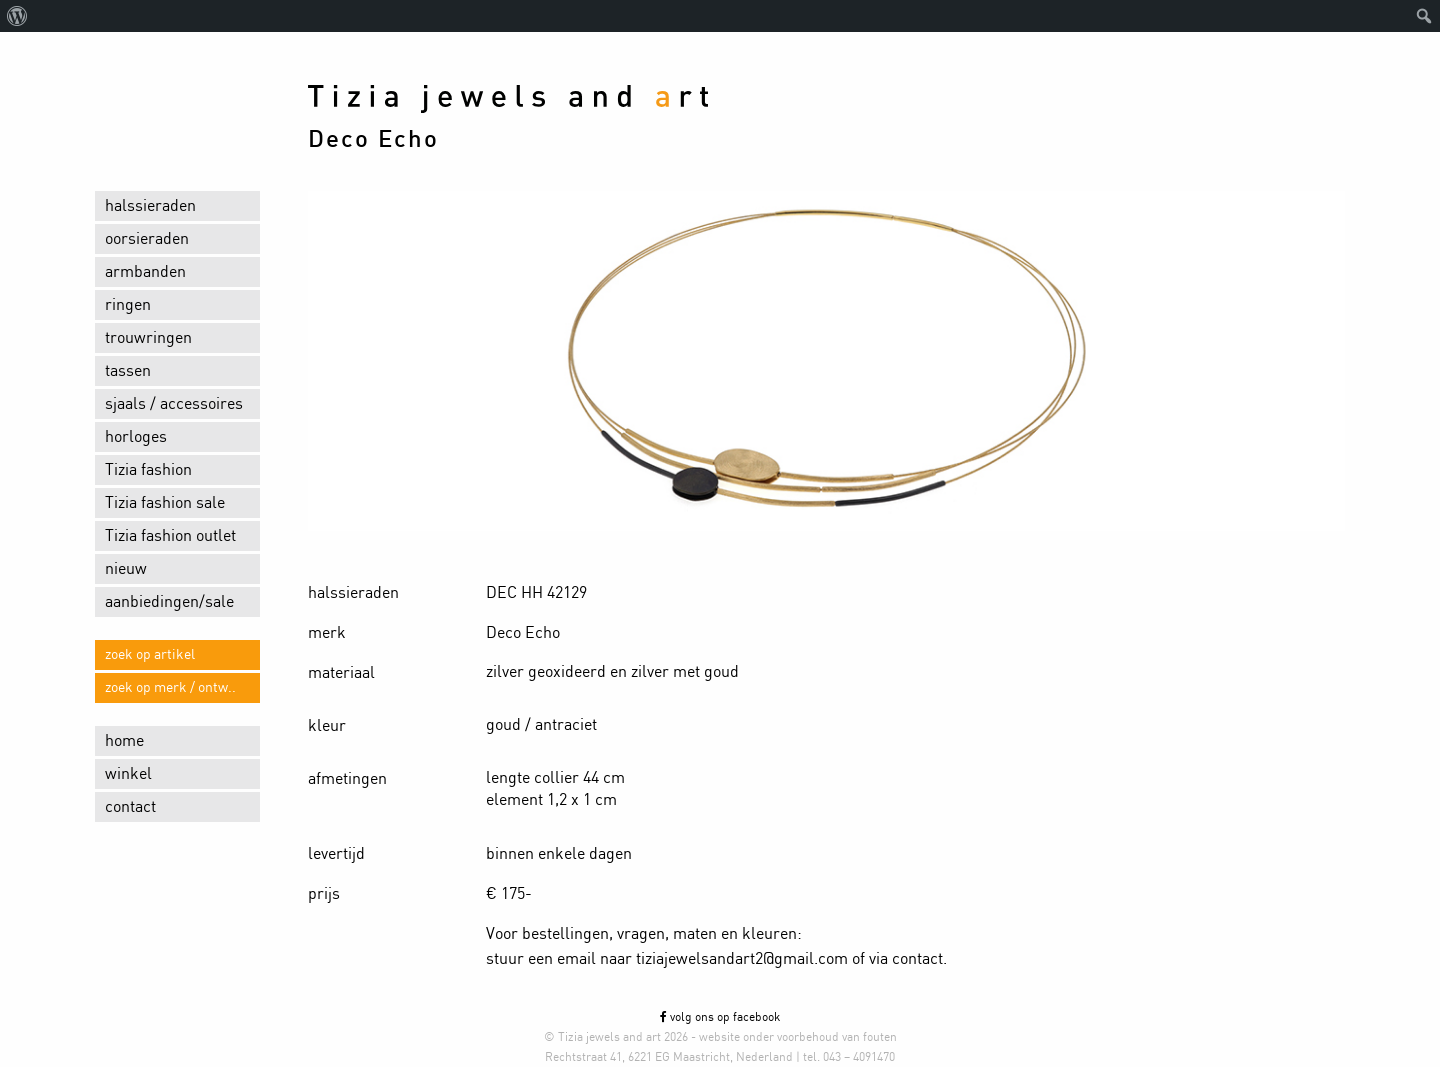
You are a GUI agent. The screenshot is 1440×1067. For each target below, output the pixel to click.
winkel (128, 774)
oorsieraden (147, 239)
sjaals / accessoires (174, 404)
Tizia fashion (148, 470)
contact (130, 807)
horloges (136, 437)
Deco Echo (373, 140)
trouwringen (148, 338)
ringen (128, 305)
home (124, 741)
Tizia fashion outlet (170, 536)
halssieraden (150, 206)
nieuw (126, 569)
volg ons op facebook (720, 1017)
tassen (128, 371)
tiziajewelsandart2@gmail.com (742, 959)
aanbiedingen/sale (169, 602)
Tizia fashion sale (165, 503)
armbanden (145, 272)
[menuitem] (17, 16)
